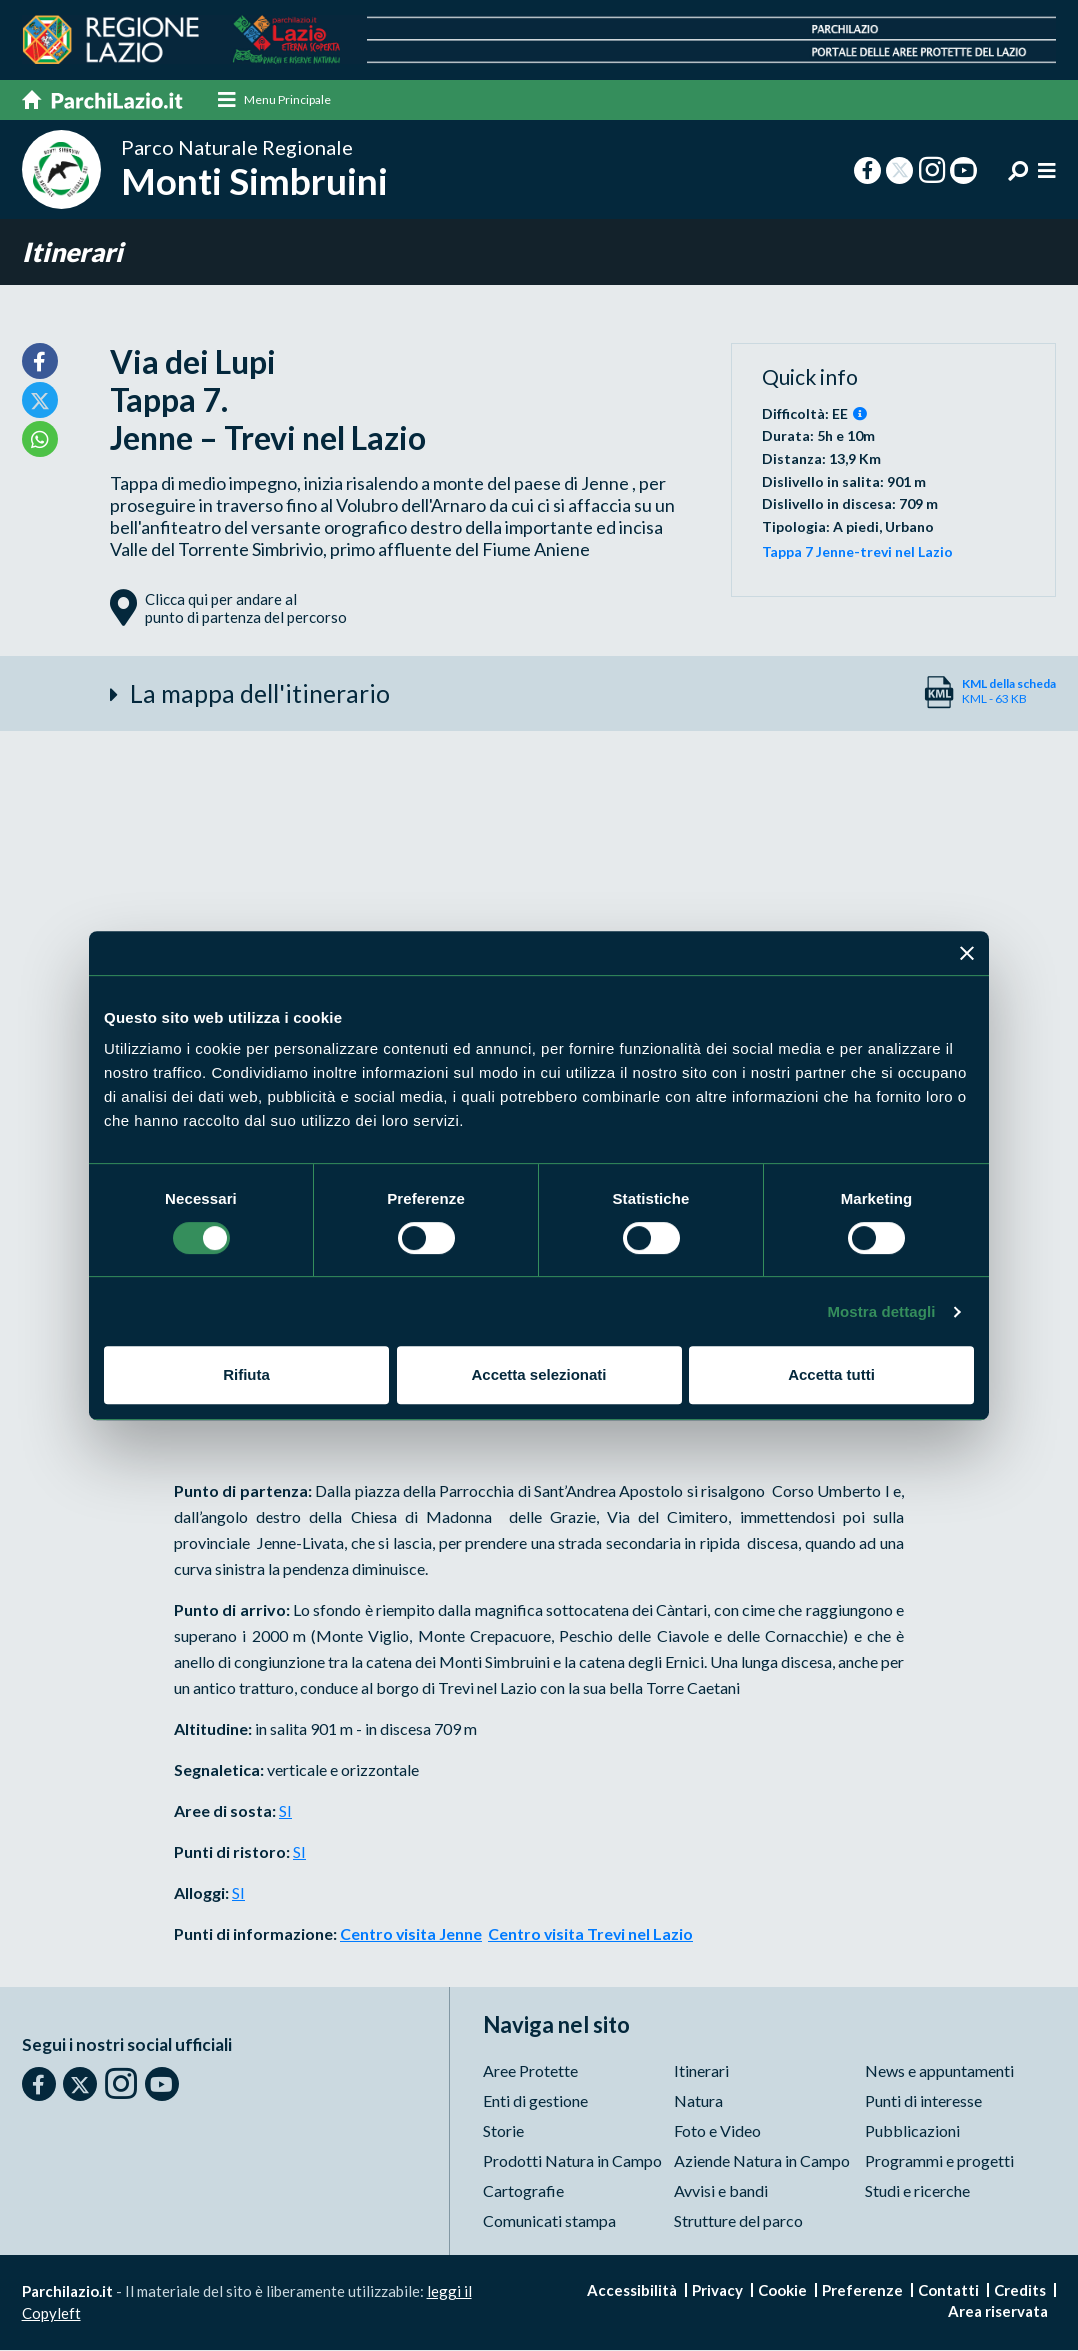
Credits (1020, 2291)
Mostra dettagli (881, 1311)
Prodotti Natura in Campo (572, 2161)
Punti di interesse (923, 2101)
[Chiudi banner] (967, 953)
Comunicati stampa (549, 2221)
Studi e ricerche (917, 2191)
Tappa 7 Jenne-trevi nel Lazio (857, 552)
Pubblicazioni (912, 2131)
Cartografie (523, 2191)
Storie (503, 2131)
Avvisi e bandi (721, 2191)
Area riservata (998, 2312)
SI (285, 1812)
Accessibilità (632, 2291)
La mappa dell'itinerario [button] (260, 695)
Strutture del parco (738, 2221)
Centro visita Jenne (411, 1935)
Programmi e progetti (939, 2161)
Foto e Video (717, 2131)
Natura (698, 2101)
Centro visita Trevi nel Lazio (592, 1935)
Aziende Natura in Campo (762, 2161)
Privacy (717, 2291)
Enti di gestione (535, 2101)
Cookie (782, 2291)
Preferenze (862, 2291)
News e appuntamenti (939, 2071)
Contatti (948, 2291)
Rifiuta (246, 1374)
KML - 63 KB (1009, 692)
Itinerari (74, 252)
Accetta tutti (831, 1374)
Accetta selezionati (538, 1374)
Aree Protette (530, 2071)
